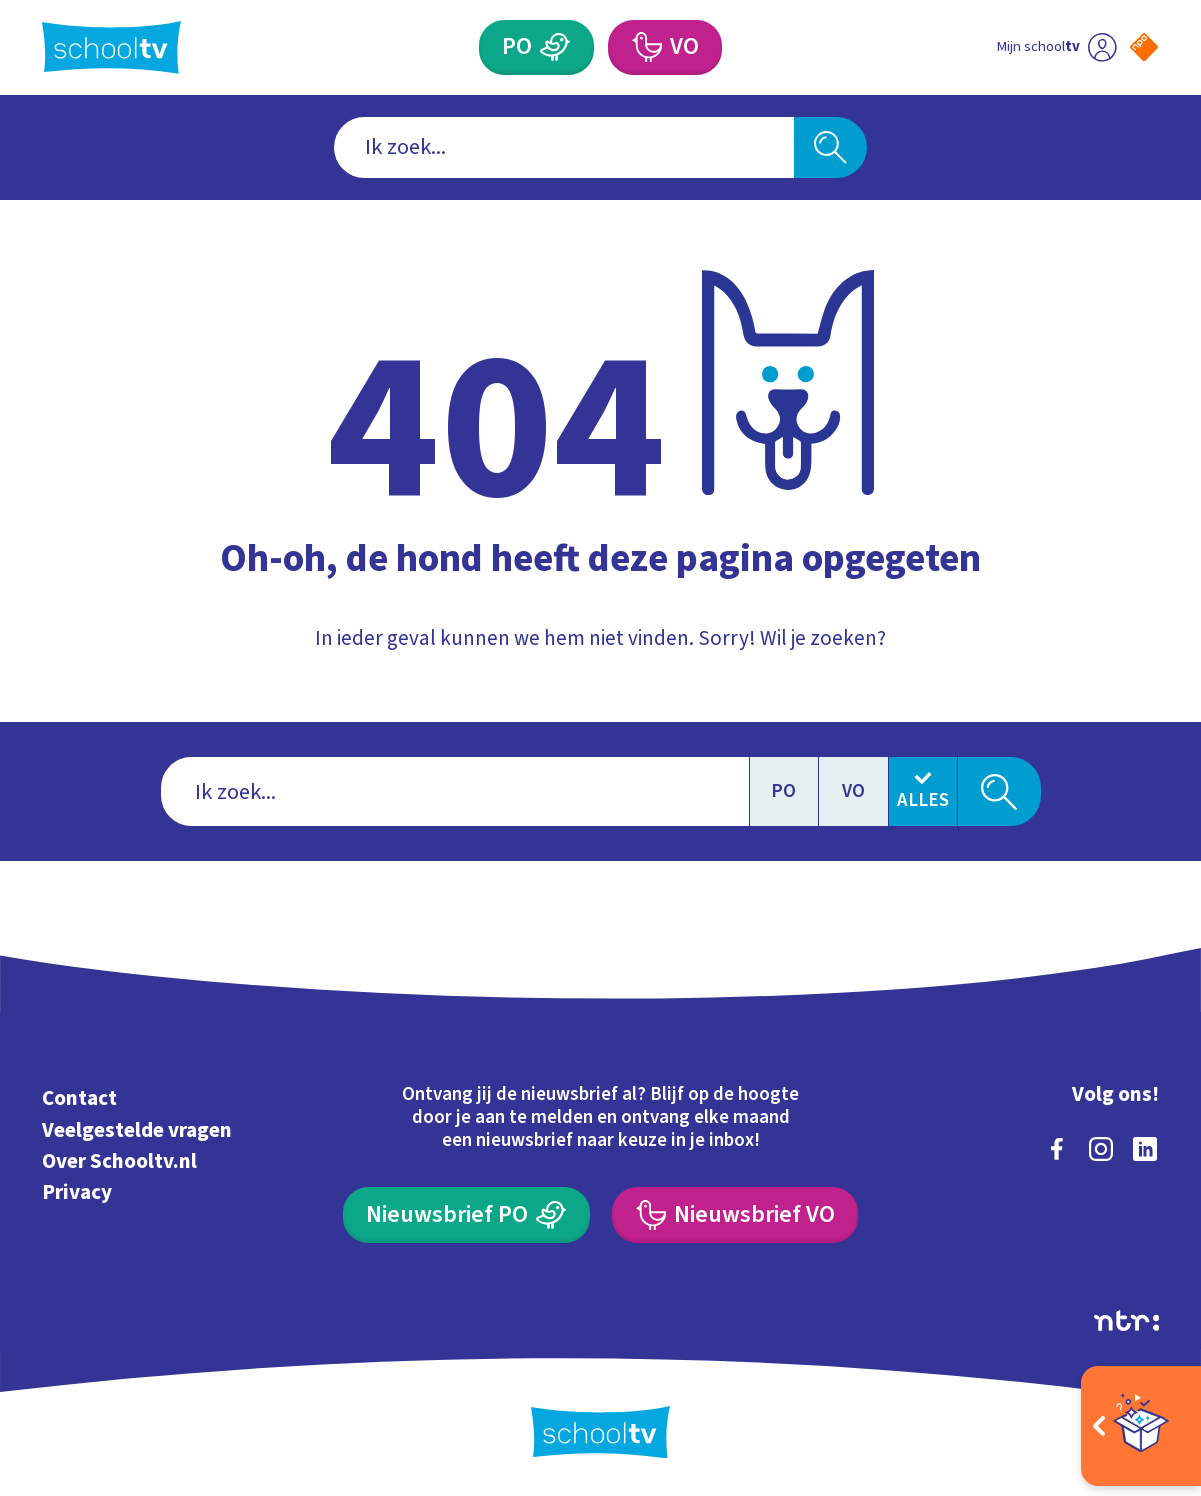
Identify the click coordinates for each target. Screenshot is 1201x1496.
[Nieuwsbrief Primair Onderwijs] (466, 1214)
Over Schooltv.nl (119, 1161)
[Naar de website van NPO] (1144, 47)
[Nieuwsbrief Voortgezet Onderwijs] (735, 1214)
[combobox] (564, 147)
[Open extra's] (1141, 1426)
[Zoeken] (830, 147)
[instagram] (1101, 1149)
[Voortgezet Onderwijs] (665, 47)
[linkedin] (1145, 1149)
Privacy (77, 1192)
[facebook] (1057, 1149)
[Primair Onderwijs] (536, 47)
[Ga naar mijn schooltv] (1056, 47)
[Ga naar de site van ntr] (1126, 1320)
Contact (79, 1098)
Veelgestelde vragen (137, 1130)
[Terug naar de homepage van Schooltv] (111, 47)
